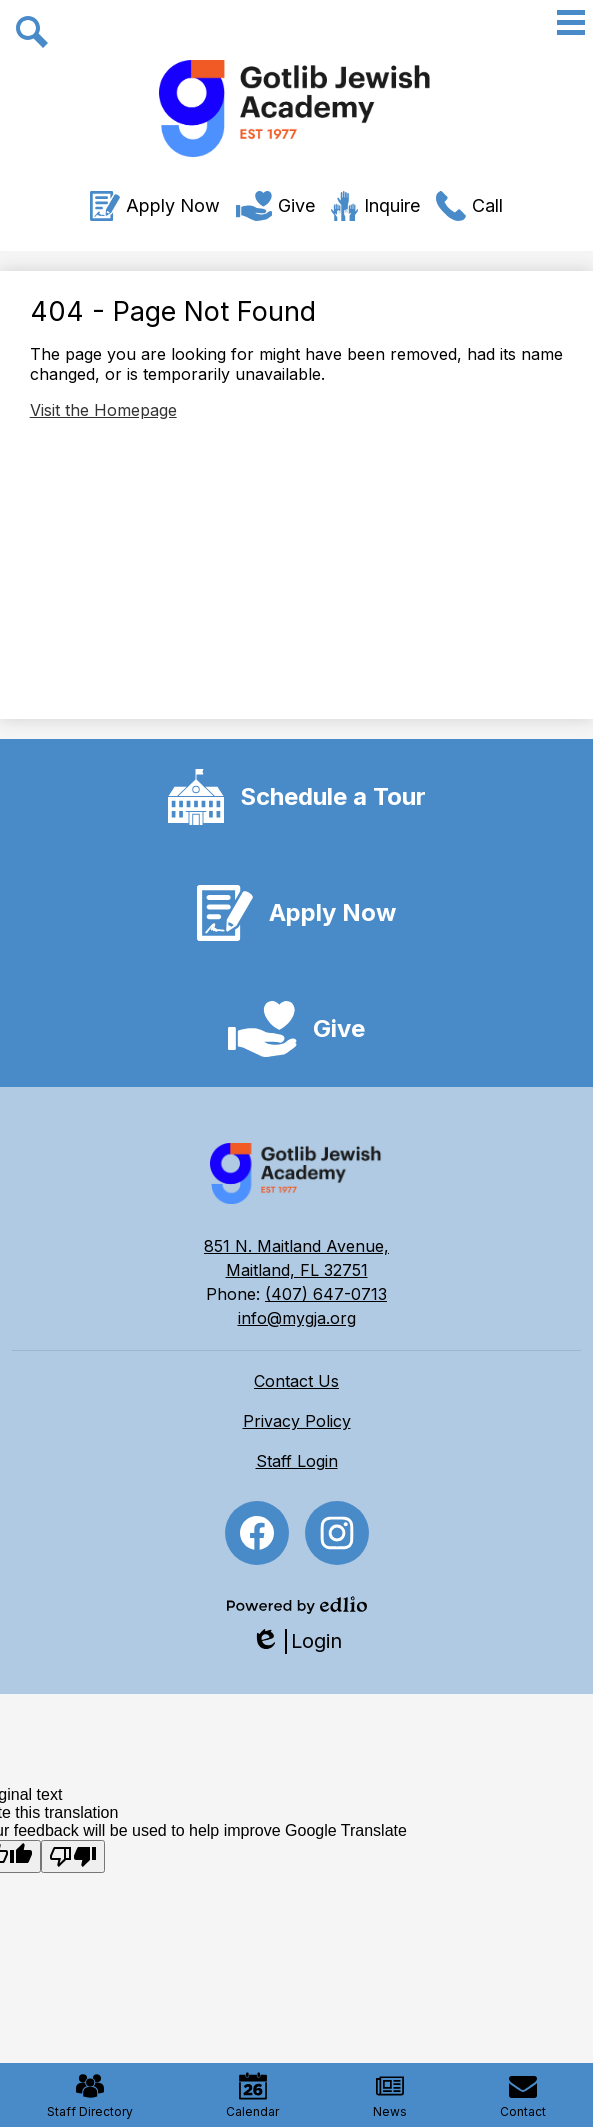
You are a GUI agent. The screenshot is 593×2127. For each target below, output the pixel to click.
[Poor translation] (73, 1856)
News (390, 2095)
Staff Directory (90, 2095)
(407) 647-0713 (326, 1294)
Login (296, 1641)
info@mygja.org (297, 1318)
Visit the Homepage (103, 410)
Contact (523, 2095)
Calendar (252, 2095)
